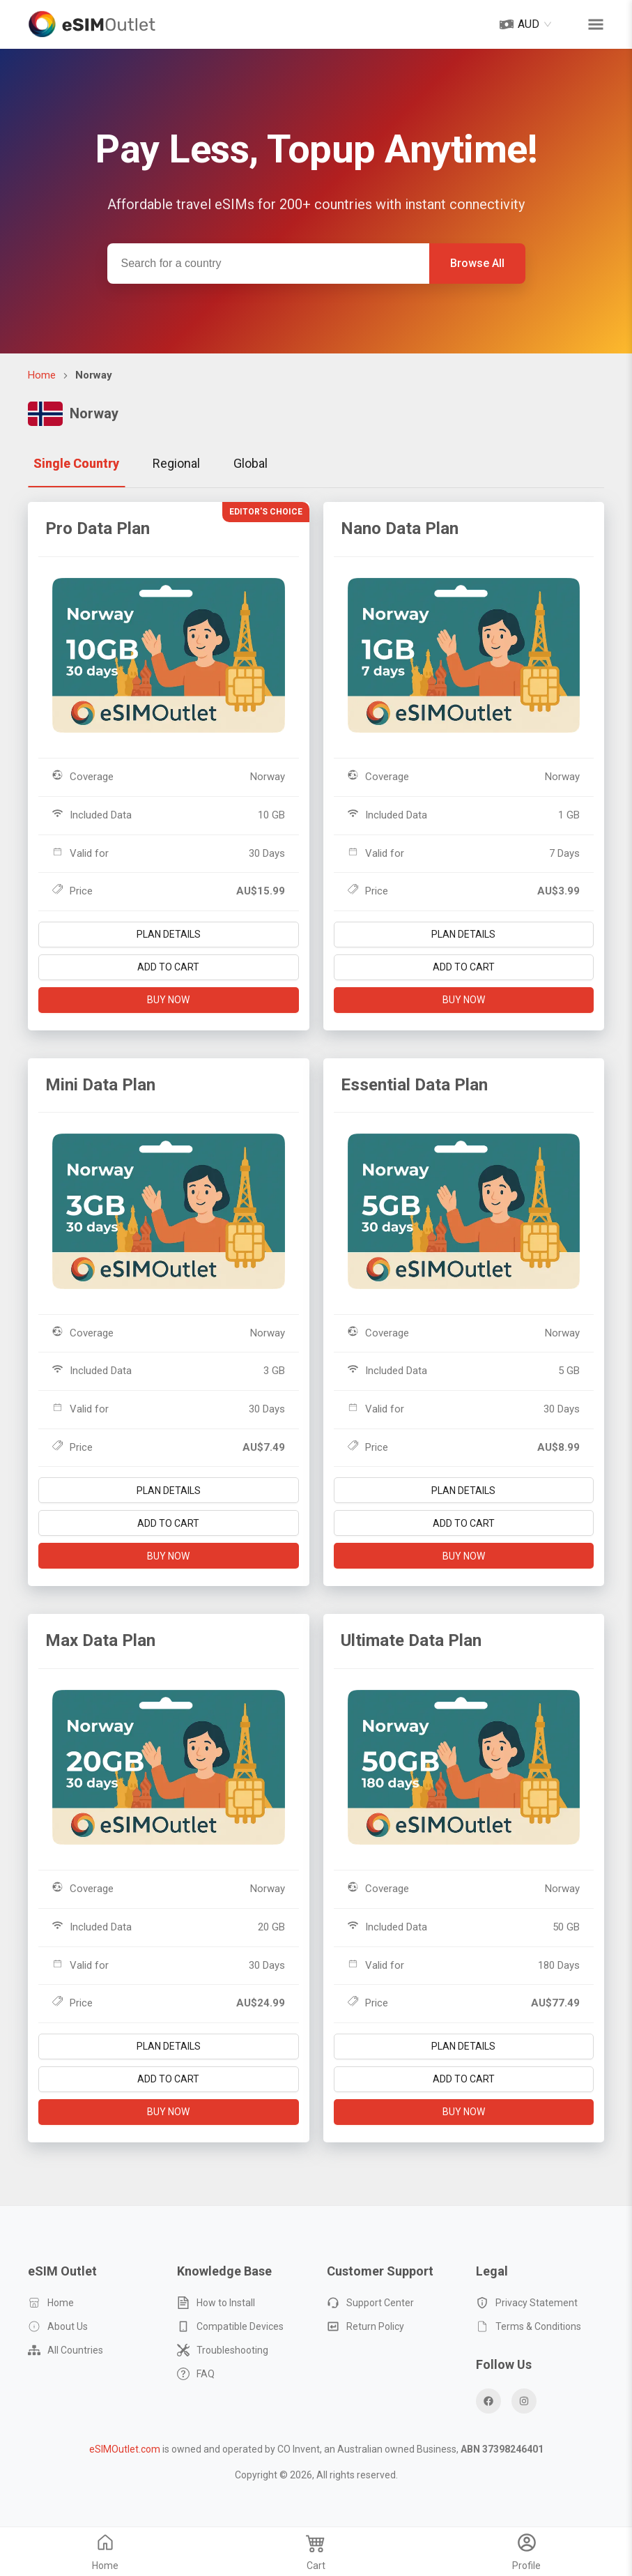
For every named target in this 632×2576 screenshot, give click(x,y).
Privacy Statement (527, 2302)
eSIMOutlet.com (124, 2449)
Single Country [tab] (76, 463)
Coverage (83, 776)
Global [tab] (250, 463)
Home (42, 375)
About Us (58, 2326)
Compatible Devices (230, 2326)
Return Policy (365, 2326)
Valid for (80, 853)
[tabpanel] (316, 1329)
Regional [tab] (176, 463)
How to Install (216, 2302)
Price (72, 890)
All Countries (65, 2350)
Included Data (92, 814)
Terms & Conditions (528, 2326)
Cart (316, 2554)
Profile (526, 2554)
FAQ (196, 2374)
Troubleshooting (222, 2350)
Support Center (370, 2302)
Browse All (477, 263)
